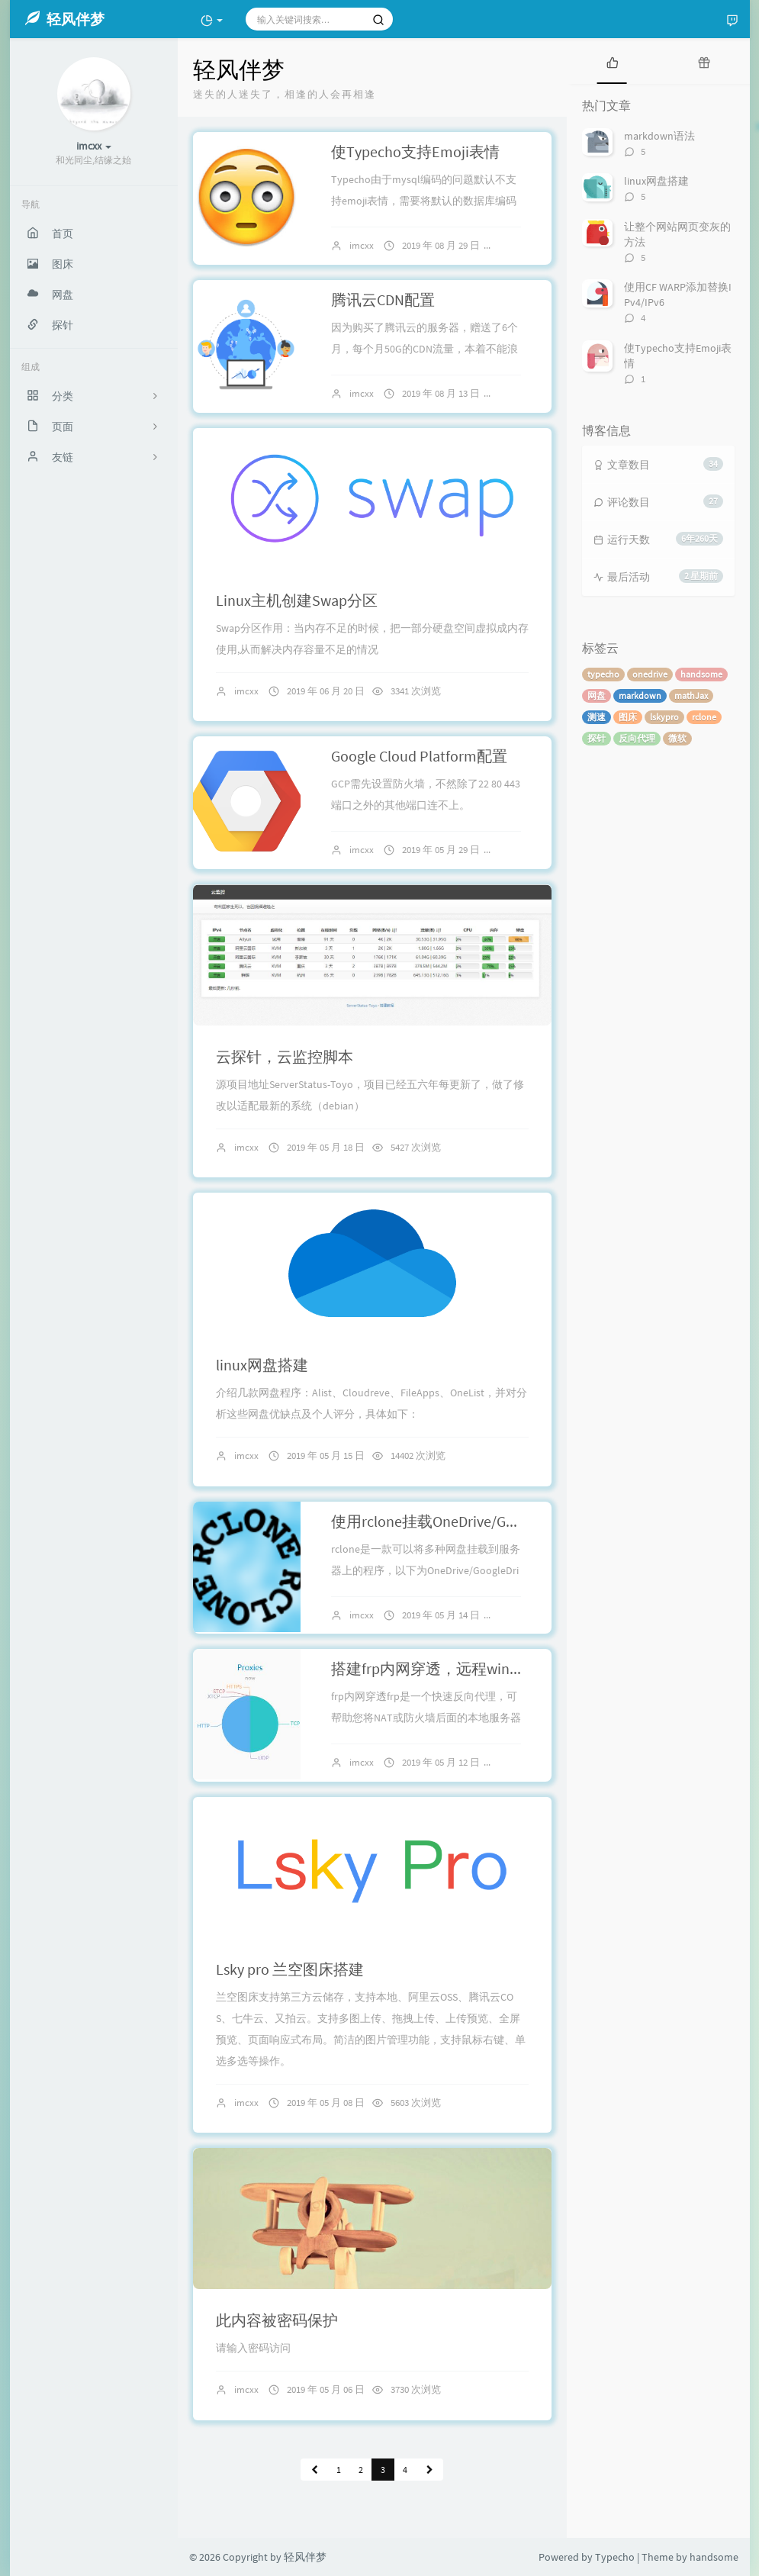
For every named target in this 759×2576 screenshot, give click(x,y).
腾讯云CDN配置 (383, 299)
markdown (640, 695)
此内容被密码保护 (277, 2320)
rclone (704, 717)
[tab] (612, 61)
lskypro (664, 717)
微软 (677, 738)
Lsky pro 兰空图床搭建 (290, 1969)
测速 (596, 717)
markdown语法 (659, 136)
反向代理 (637, 738)
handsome (701, 674)
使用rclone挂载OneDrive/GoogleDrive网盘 (468, 1521)
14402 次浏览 (418, 1455)
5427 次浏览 (416, 1147)
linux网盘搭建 (262, 1364)
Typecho (615, 2557)
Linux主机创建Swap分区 (297, 600)
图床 (628, 717)
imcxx (361, 245)
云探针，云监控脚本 (284, 1056)
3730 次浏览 (416, 2389)
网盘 (596, 695)
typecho (603, 674)
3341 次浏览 (416, 690)
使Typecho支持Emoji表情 (415, 151)
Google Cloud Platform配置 (419, 755)
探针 (596, 738)
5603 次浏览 (416, 2102)
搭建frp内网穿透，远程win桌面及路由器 (466, 1668)
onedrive (649, 674)
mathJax (691, 695)
